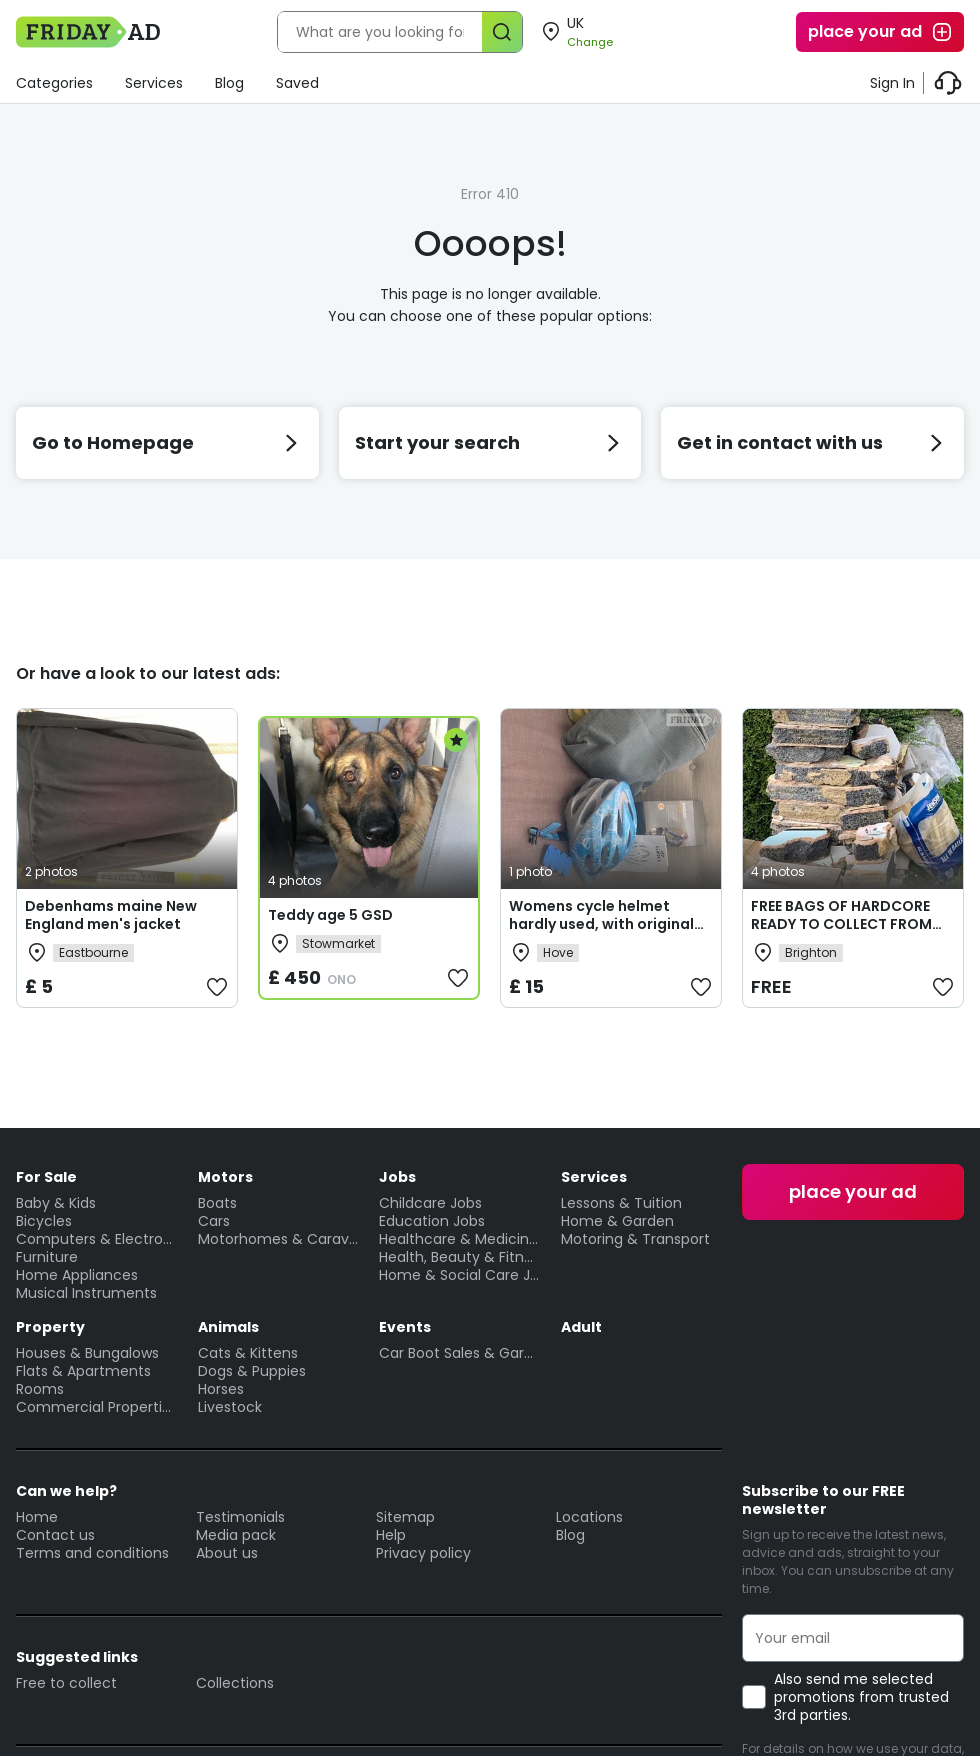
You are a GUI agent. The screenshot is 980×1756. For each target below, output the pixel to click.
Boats (217, 1203)
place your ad (881, 32)
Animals (228, 1327)
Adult (581, 1327)
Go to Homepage (167, 442)
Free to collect (66, 1683)
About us (227, 1553)
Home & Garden (617, 1221)
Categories (54, 83)
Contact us (55, 1535)
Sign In (892, 83)
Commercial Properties (97, 1407)
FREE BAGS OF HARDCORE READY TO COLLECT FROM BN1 (841, 924)
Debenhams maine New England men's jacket (111, 915)
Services (154, 83)
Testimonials (240, 1517)
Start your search (490, 442)
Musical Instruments (86, 1293)
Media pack (236, 1535)
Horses (221, 1389)
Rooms (40, 1389)
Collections (235, 1683)
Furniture (47, 1257)
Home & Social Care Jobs (460, 1275)
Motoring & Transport (635, 1239)
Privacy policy (423, 1553)
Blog (229, 83)
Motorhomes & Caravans (279, 1239)
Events (405, 1327)
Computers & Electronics (97, 1239)
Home (37, 1517)
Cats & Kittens (248, 1353)
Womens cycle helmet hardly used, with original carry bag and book (601, 924)
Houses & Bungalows (87, 1353)
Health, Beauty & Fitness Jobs (460, 1257)
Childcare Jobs (430, 1203)
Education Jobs (432, 1221)
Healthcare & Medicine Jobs (460, 1239)
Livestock (230, 1407)
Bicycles (44, 1221)
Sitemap (405, 1517)
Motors (225, 1177)
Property (50, 1327)
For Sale (46, 1177)
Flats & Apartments (83, 1371)
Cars (214, 1221)
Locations (589, 1517)
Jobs (397, 1177)
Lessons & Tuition (621, 1203)
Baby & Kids (56, 1203)
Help (391, 1535)
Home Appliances (77, 1275)
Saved (297, 83)
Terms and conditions (92, 1553)
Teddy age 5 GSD (330, 915)
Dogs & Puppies (252, 1371)
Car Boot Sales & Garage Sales (460, 1353)
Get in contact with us (812, 442)
